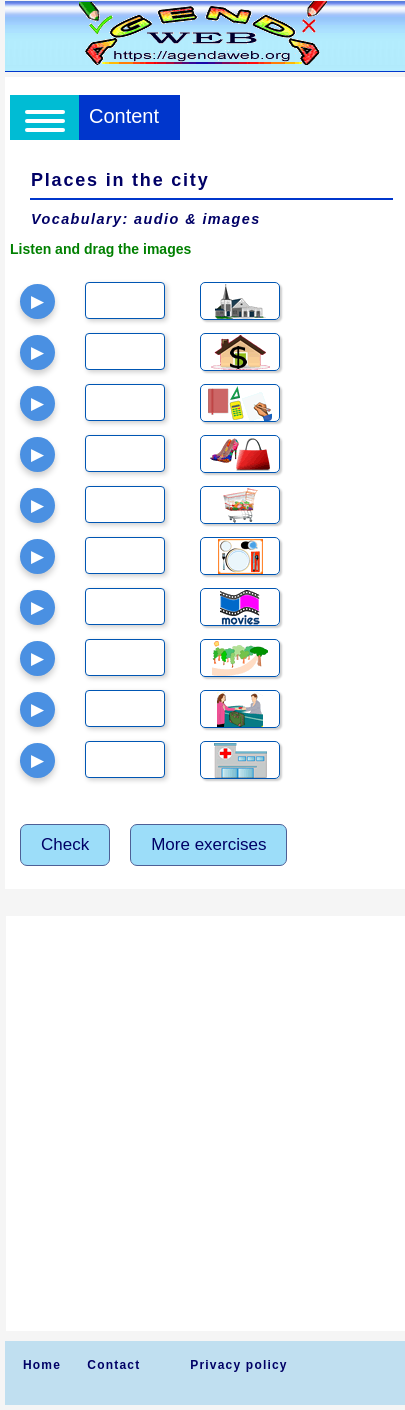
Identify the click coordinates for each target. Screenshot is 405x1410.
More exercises (208, 844)
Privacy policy (239, 1365)
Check (65, 844)
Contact (113, 1365)
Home (42, 1365)
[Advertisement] (202, 1123)
